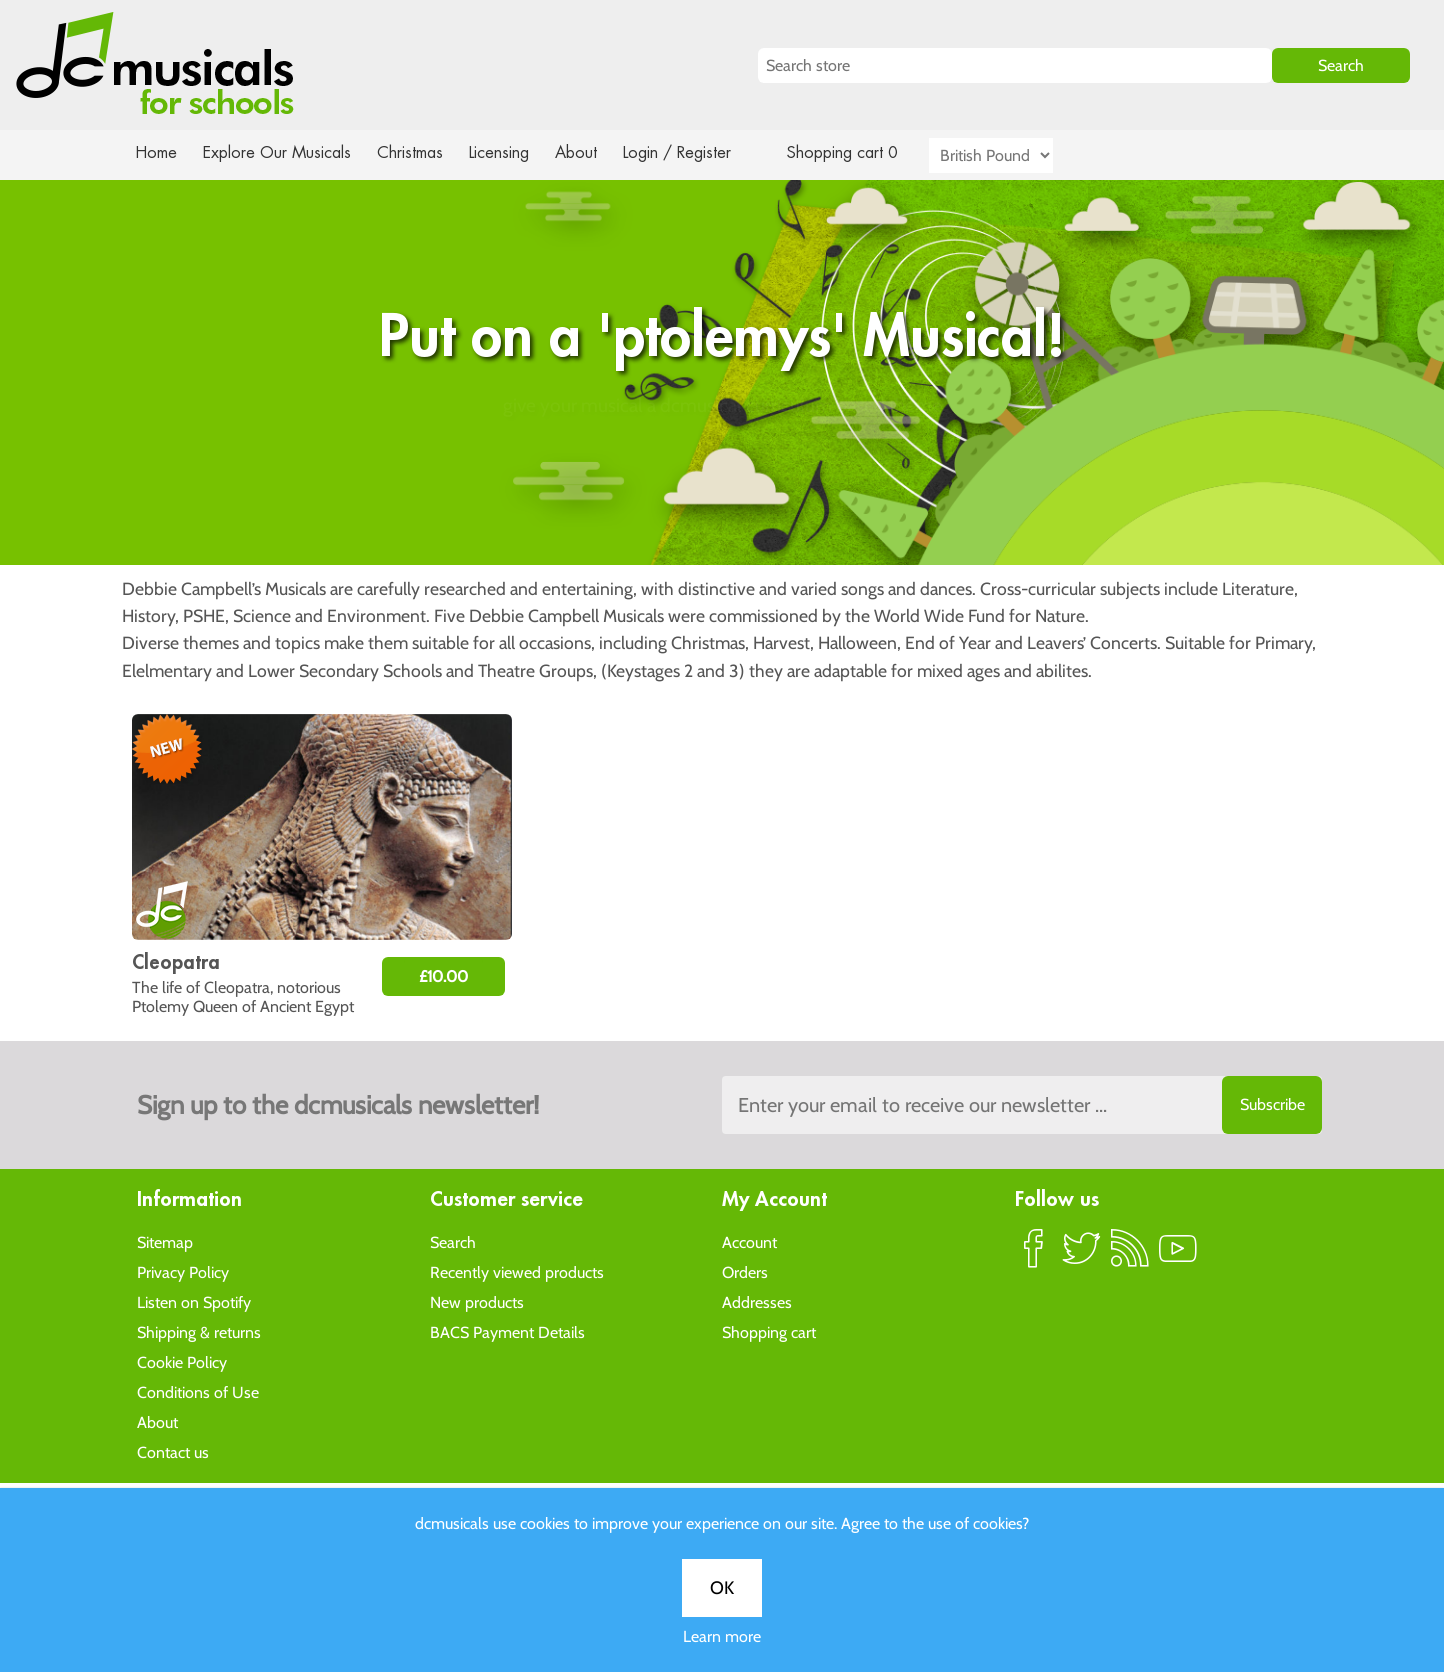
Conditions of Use (198, 1391)
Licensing (514, 152)
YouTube (1178, 1256)
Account (749, 1241)
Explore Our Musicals (280, 152)
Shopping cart (769, 1331)
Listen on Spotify (194, 1301)
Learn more (722, 703)
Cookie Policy (182, 1361)
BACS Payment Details (507, 1331)
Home (156, 152)
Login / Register (697, 152)
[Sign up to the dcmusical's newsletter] (1022, 1105)
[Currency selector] (1014, 155)
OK (722, 655)
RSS (1130, 1256)
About (594, 152)
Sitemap (165, 1241)
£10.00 (443, 976)
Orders (745, 1271)
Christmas (418, 152)
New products (477, 1301)
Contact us (173, 1451)
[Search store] (1015, 65)
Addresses (757, 1301)
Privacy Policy (183, 1271)
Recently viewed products (517, 1271)
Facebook (1034, 1256)
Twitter (1082, 1256)
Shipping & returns (199, 1331)
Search (453, 1241)
